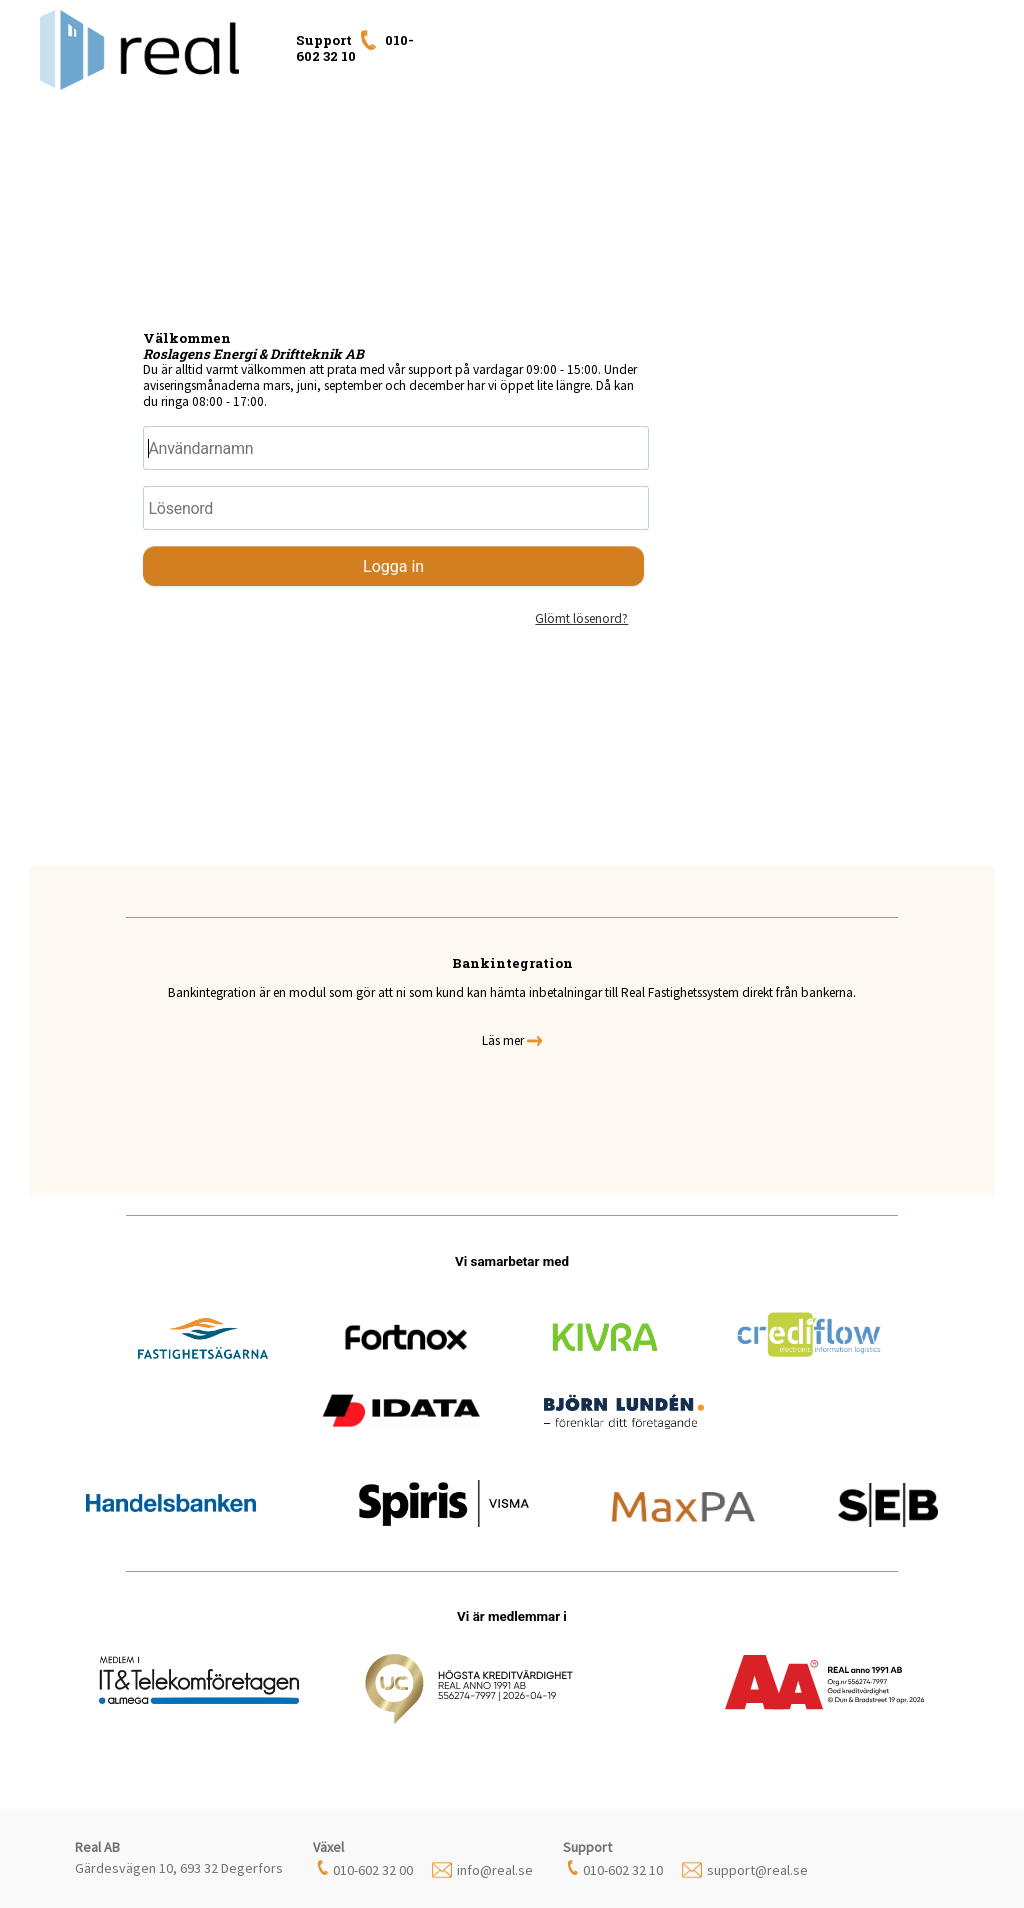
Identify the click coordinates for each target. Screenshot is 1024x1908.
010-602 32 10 (623, 1870)
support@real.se (757, 1870)
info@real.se (495, 1870)
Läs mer (512, 1040)
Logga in (393, 566)
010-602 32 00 (373, 1870)
